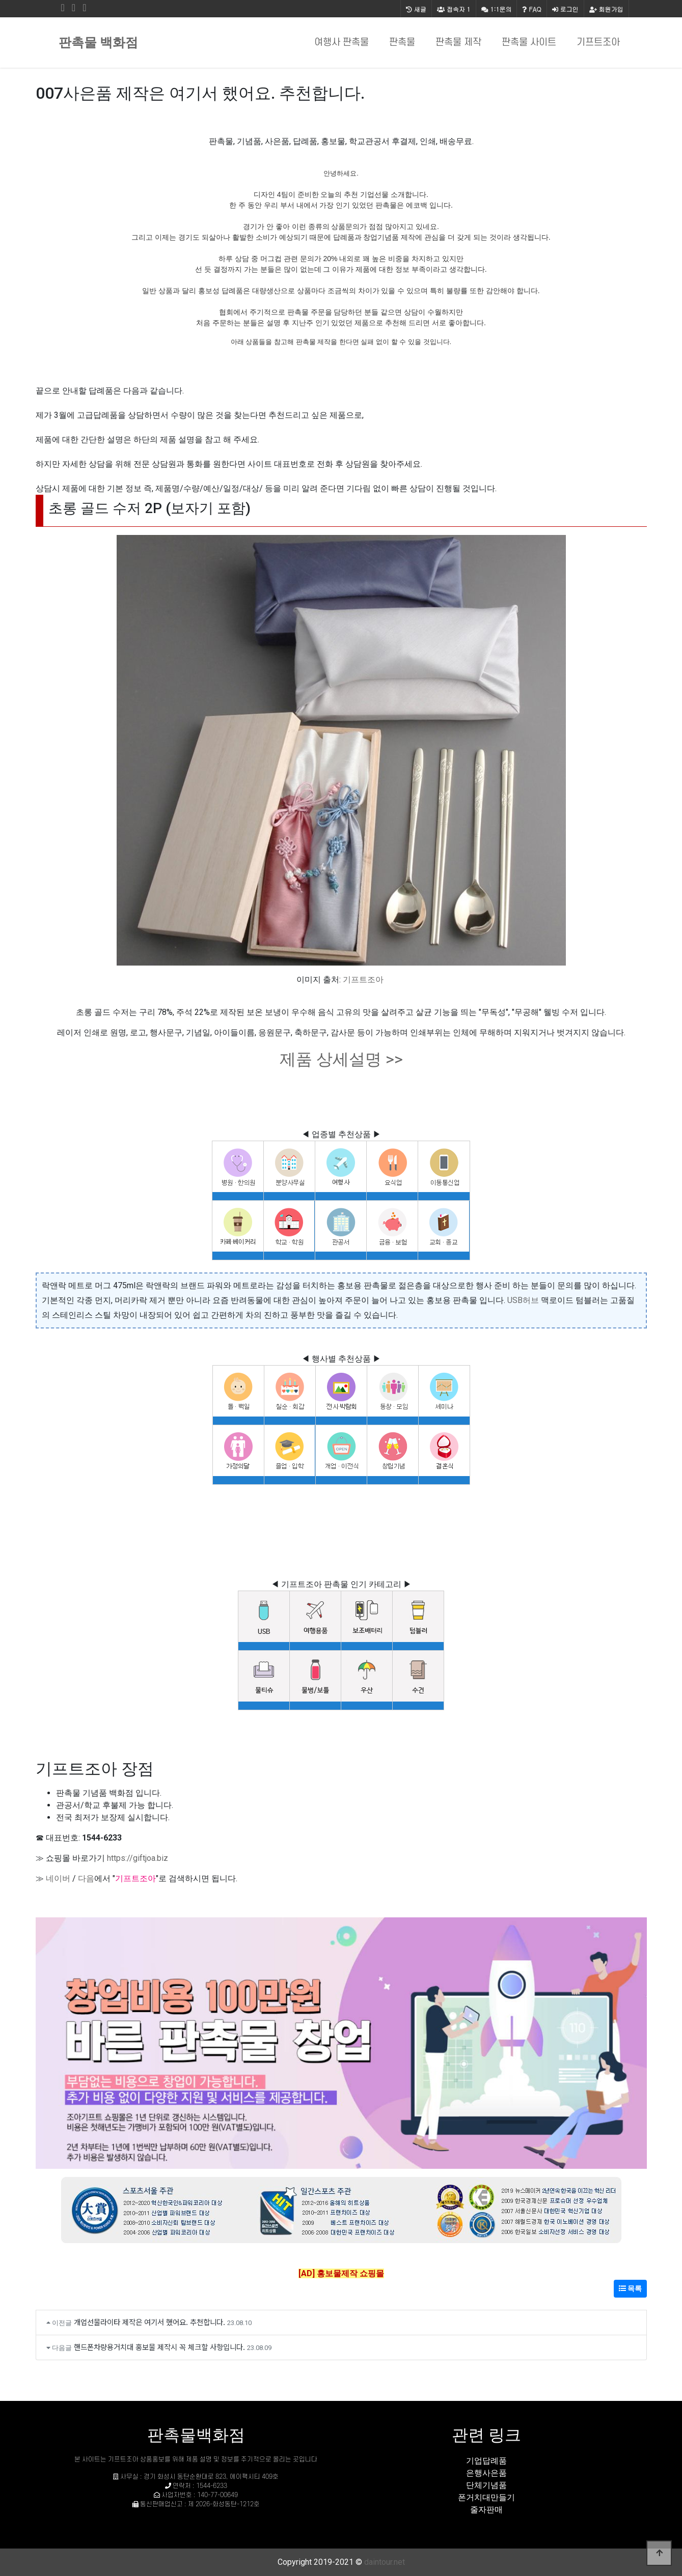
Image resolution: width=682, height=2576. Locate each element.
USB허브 (523, 1300)
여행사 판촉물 (341, 42)
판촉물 (402, 42)
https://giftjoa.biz (137, 1858)
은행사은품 (486, 2473)
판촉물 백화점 (98, 42)
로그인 (565, 9)
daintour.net (384, 2562)
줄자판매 (486, 2509)
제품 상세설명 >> (341, 1059)
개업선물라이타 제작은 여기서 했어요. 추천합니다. (149, 2321)
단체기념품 (486, 2485)
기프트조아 (598, 42)
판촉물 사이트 (529, 42)
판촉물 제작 (458, 42)
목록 (630, 2288)
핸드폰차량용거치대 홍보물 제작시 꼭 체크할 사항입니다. (159, 2346)
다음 (86, 1878)
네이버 (58, 1878)
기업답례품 (486, 2461)
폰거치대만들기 (486, 2497)
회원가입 (606, 9)
